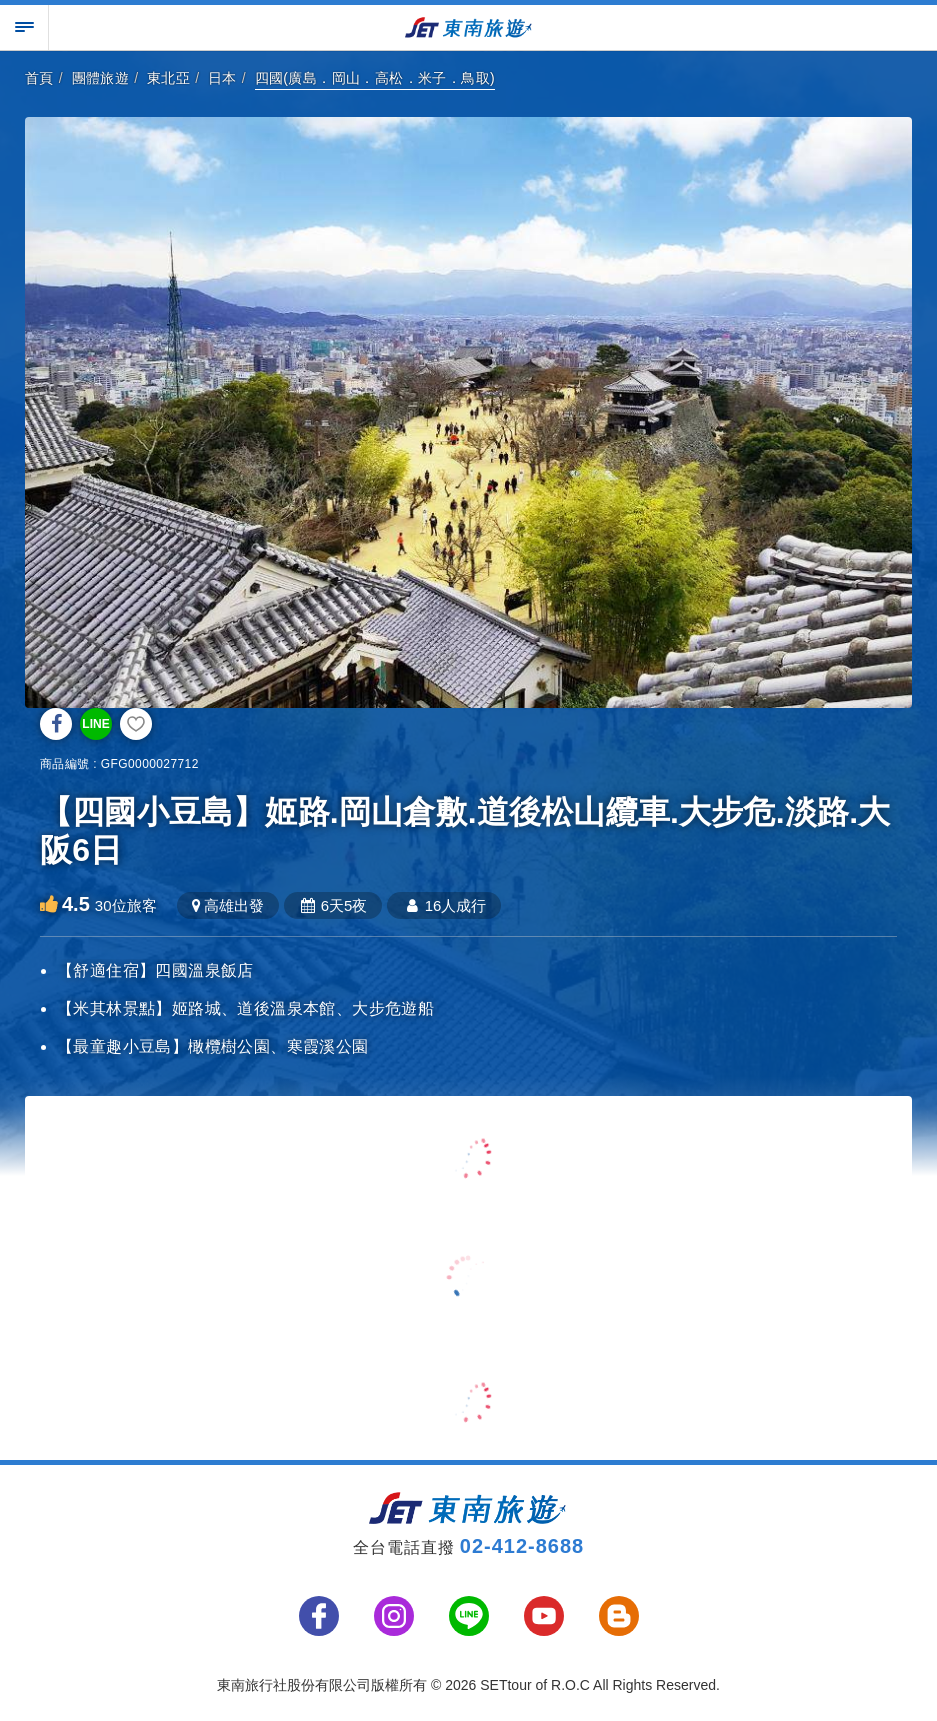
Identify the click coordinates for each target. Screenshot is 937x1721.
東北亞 (168, 78)
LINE (95, 724)
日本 (222, 78)
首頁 (39, 78)
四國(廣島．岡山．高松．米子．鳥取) (375, 78)
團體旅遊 (101, 78)
